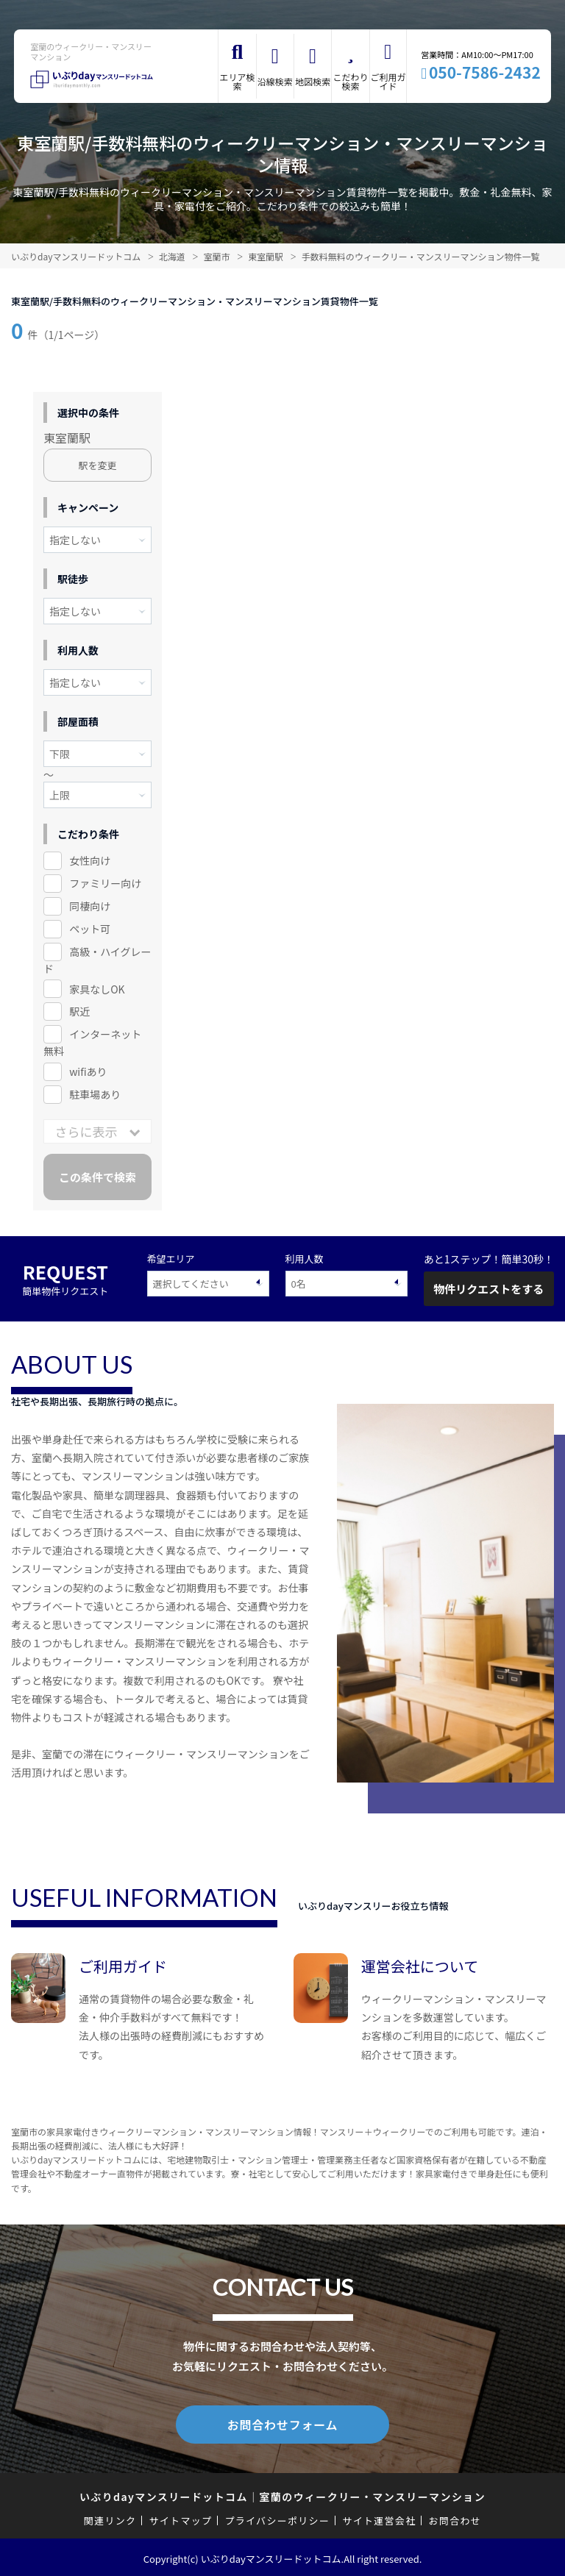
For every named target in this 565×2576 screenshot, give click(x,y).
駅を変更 (98, 465)
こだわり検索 (350, 81)
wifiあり (88, 1071)
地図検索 (312, 81)
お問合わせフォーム (282, 2423)
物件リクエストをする (488, 1288)
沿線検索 (275, 81)
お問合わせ (455, 2517)
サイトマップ (181, 2517)
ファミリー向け (105, 883)
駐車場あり (95, 1094)
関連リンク (110, 2517)
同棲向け (89, 906)
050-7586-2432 (485, 72)
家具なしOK (96, 989)
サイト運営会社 (379, 2517)
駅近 (79, 1011)
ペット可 (89, 928)
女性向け (89, 860)
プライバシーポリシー (277, 2517)
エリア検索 (237, 81)
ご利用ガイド (387, 81)
